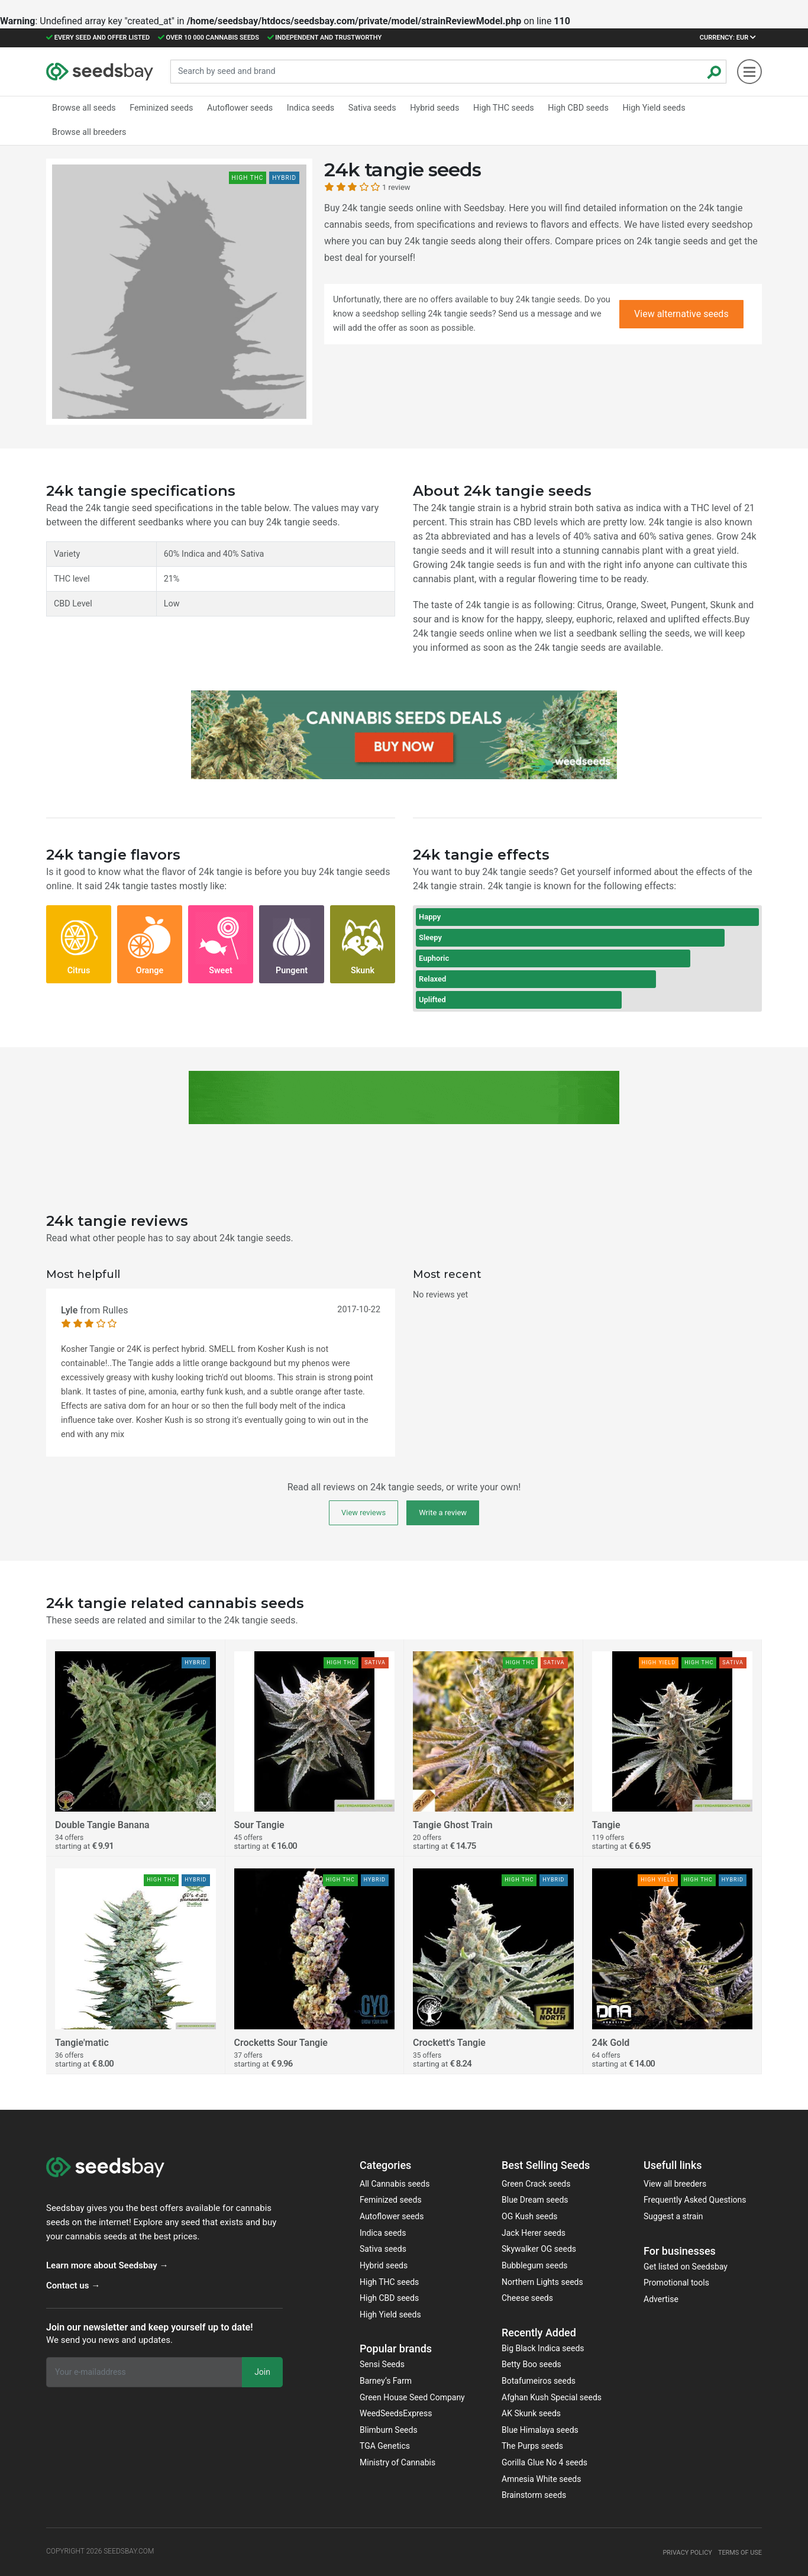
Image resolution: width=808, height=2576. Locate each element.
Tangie (606, 1825)
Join (262, 2372)
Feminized (159, 107)
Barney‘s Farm (386, 2380)
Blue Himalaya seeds (540, 2430)
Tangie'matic (82, 2043)
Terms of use (737, 2552)
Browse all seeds (83, 107)
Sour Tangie (259, 1825)
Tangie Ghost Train (453, 1825)
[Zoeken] (715, 71)
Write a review (443, 1512)
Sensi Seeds (382, 2364)
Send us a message (535, 314)
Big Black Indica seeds (543, 2348)
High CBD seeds (389, 2298)
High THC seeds (389, 2282)
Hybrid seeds (384, 2265)
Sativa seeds (383, 2249)
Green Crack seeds (536, 2183)
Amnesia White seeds (541, 2479)
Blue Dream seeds (535, 2199)
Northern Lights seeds (542, 2282)
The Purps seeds (532, 2446)
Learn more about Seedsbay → (107, 2265)
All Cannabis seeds (394, 2183)
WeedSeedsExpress (396, 2413)
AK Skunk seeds (531, 2413)
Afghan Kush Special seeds (552, 2397)
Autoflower (236, 107)
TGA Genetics (385, 2446)
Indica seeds (383, 2233)
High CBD (567, 107)
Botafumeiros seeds (539, 2380)
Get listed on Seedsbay (686, 2266)
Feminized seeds (391, 2199)
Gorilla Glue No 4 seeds (544, 2462)
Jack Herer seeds (533, 2233)
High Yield (642, 107)
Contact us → (73, 2285)
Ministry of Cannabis (397, 2462)
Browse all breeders (88, 130)
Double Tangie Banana (102, 1825)
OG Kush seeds (530, 2216)
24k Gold (611, 2043)
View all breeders (675, 2183)
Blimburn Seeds (389, 2430)
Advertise (661, 2299)
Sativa (365, 107)
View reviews (363, 1512)
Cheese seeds (527, 2298)
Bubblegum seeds (535, 2265)
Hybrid (427, 107)
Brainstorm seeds (534, 2495)
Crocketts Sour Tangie (281, 2043)
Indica (305, 107)
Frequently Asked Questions (695, 2199)
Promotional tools (676, 2282)
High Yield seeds (390, 2314)
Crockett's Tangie (449, 2043)
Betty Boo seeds (531, 2364)
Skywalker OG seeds (539, 2249)
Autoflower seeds (392, 2216)
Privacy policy (681, 2552)
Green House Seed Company (412, 2397)
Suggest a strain (673, 2216)
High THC (494, 107)
